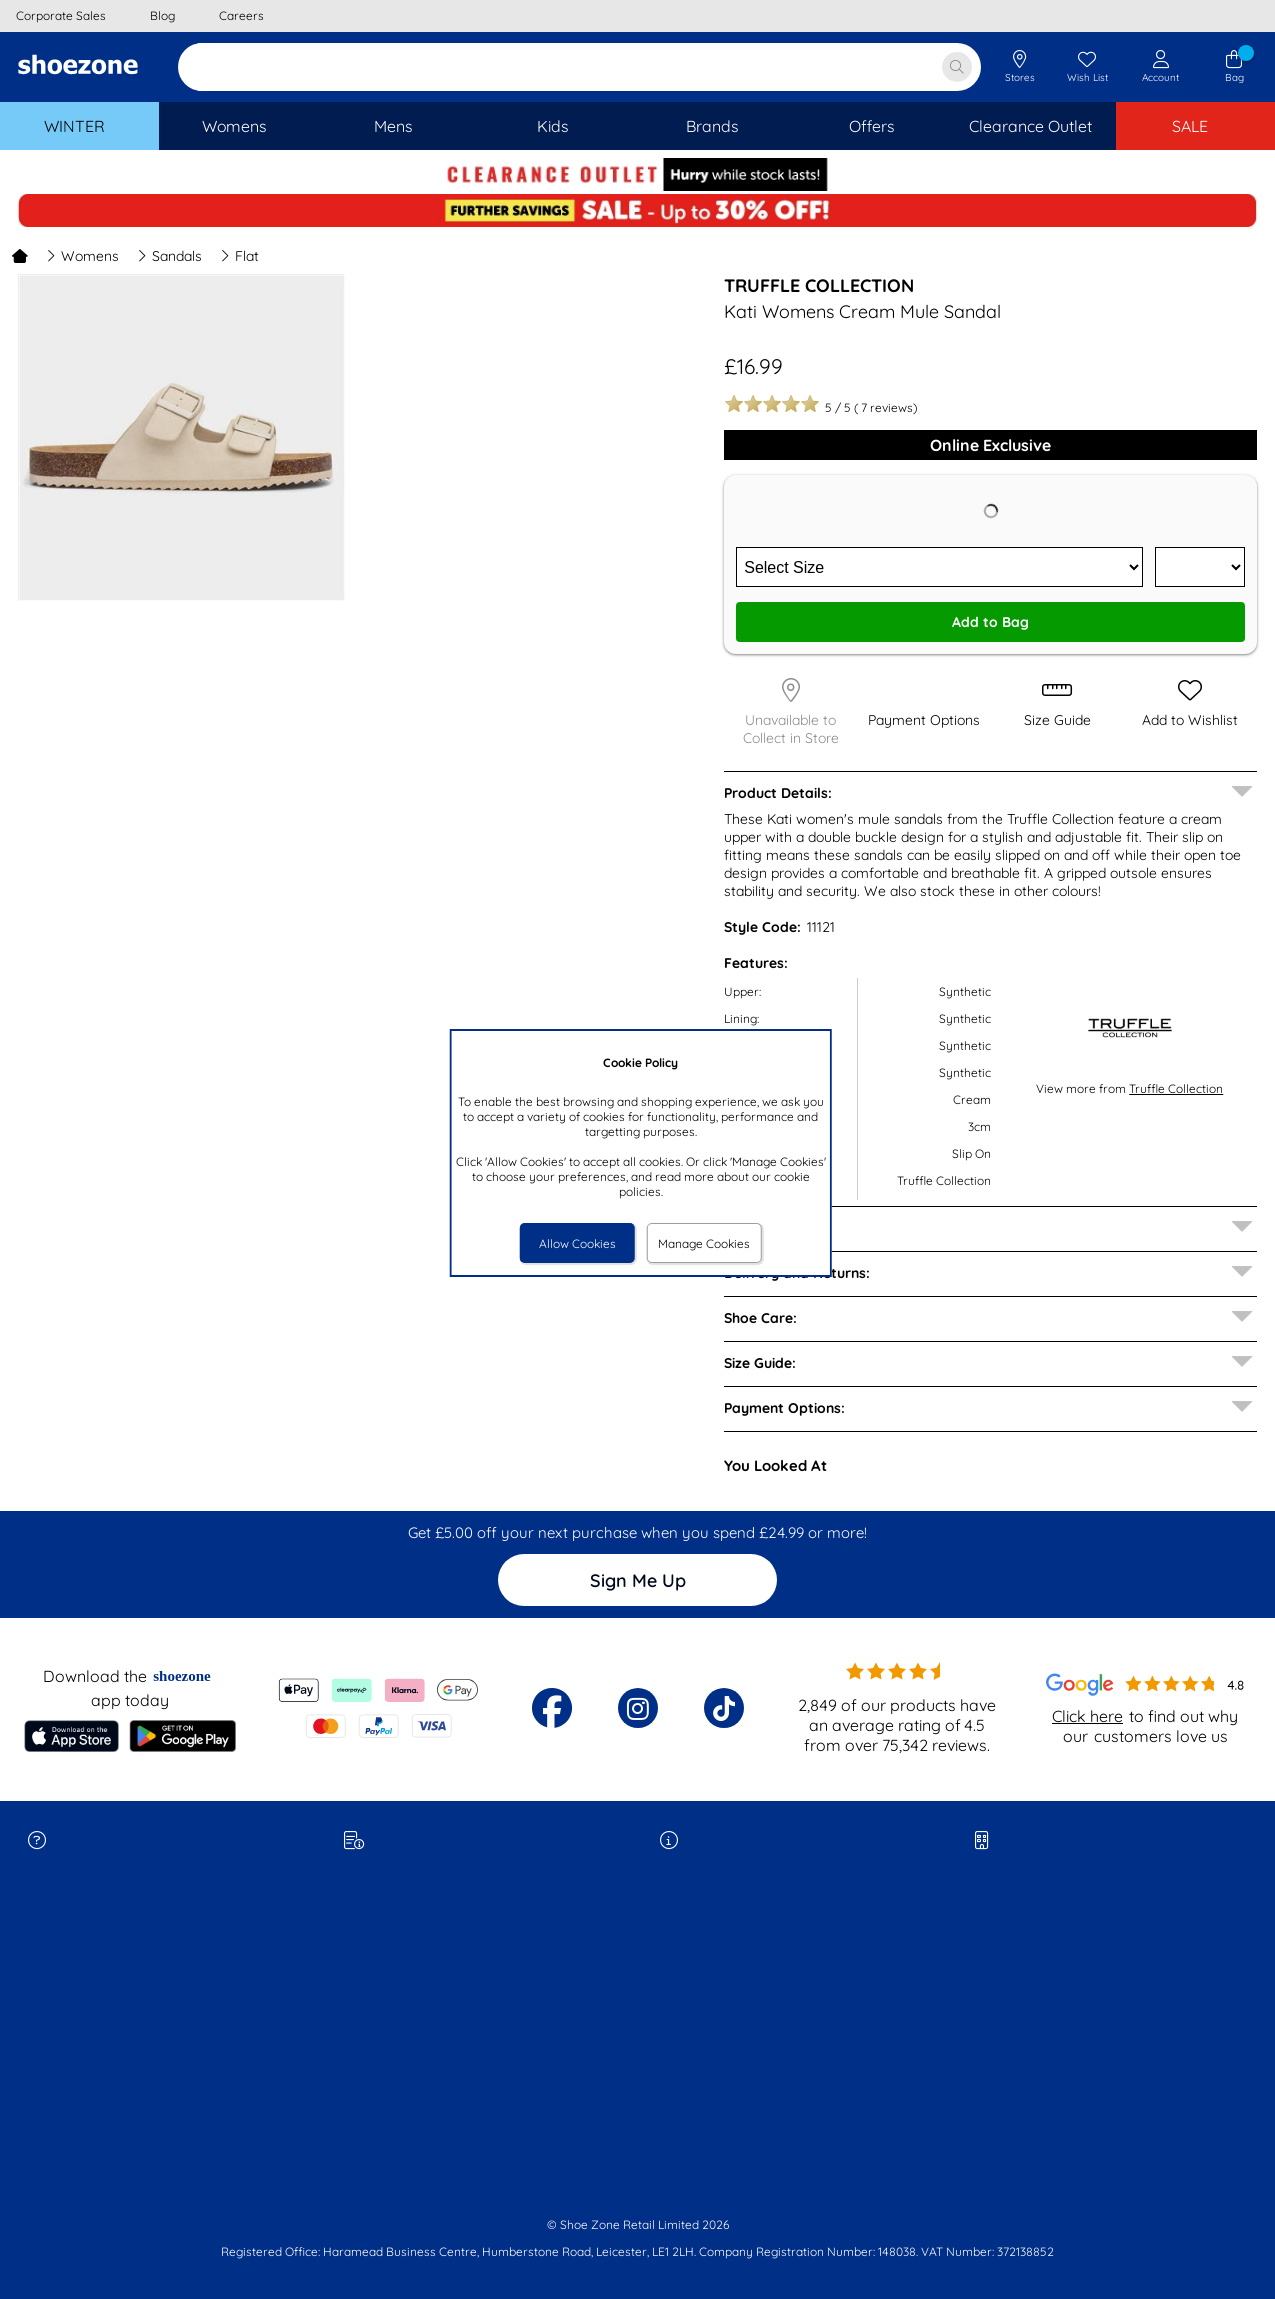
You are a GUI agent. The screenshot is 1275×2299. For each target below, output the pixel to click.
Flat (239, 256)
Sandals (169, 256)
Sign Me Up (638, 1580)
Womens (82, 256)
